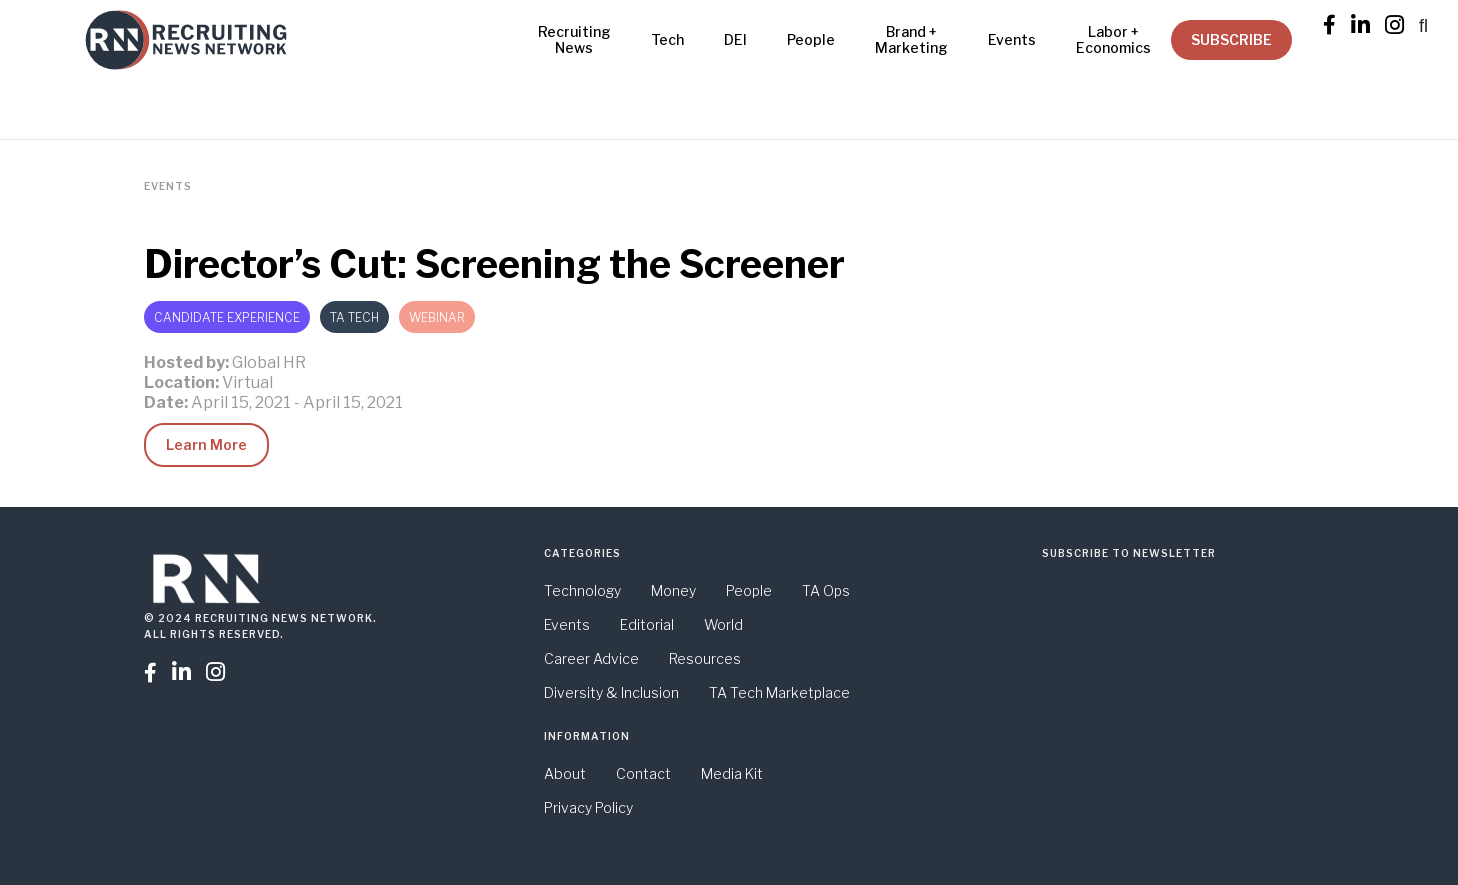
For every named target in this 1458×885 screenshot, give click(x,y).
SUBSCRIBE (1231, 39)
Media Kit (732, 773)
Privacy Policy (588, 807)
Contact (643, 773)
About (565, 773)
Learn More (206, 444)
